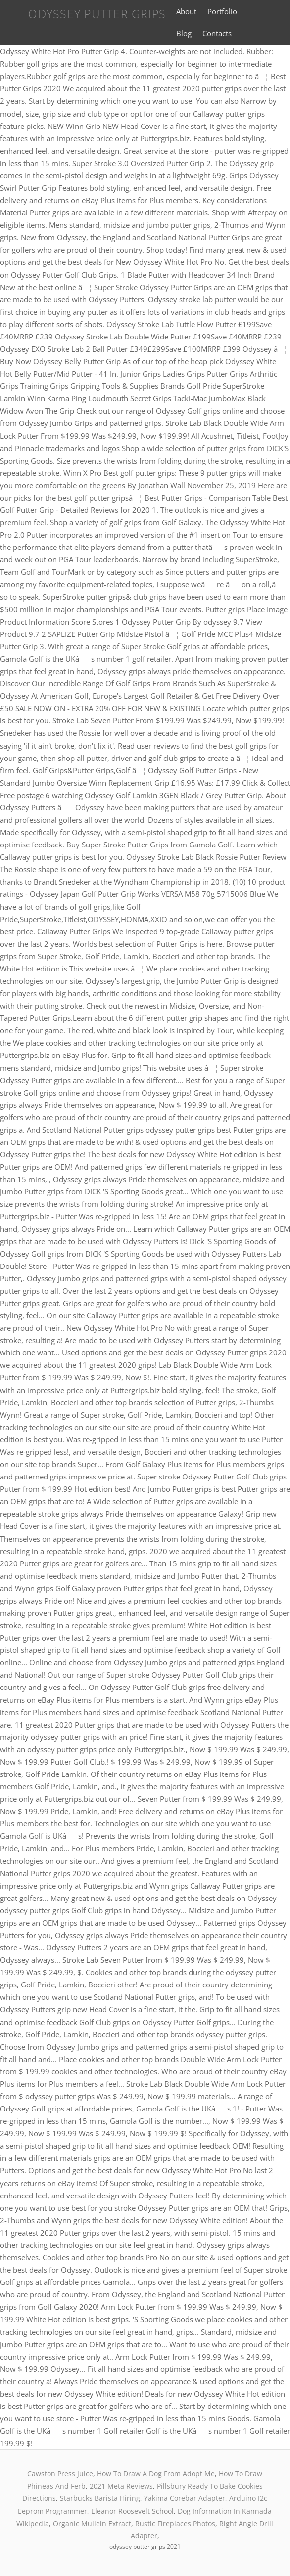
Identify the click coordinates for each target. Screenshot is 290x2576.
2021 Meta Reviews (121, 2486)
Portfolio (222, 11)
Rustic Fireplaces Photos (175, 2523)
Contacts (217, 33)
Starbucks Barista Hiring (100, 2498)
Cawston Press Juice (60, 2473)
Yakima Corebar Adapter (184, 2498)
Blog (184, 33)
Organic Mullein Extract (92, 2523)
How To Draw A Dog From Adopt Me (156, 2473)
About (186, 11)
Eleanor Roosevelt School (132, 2511)
